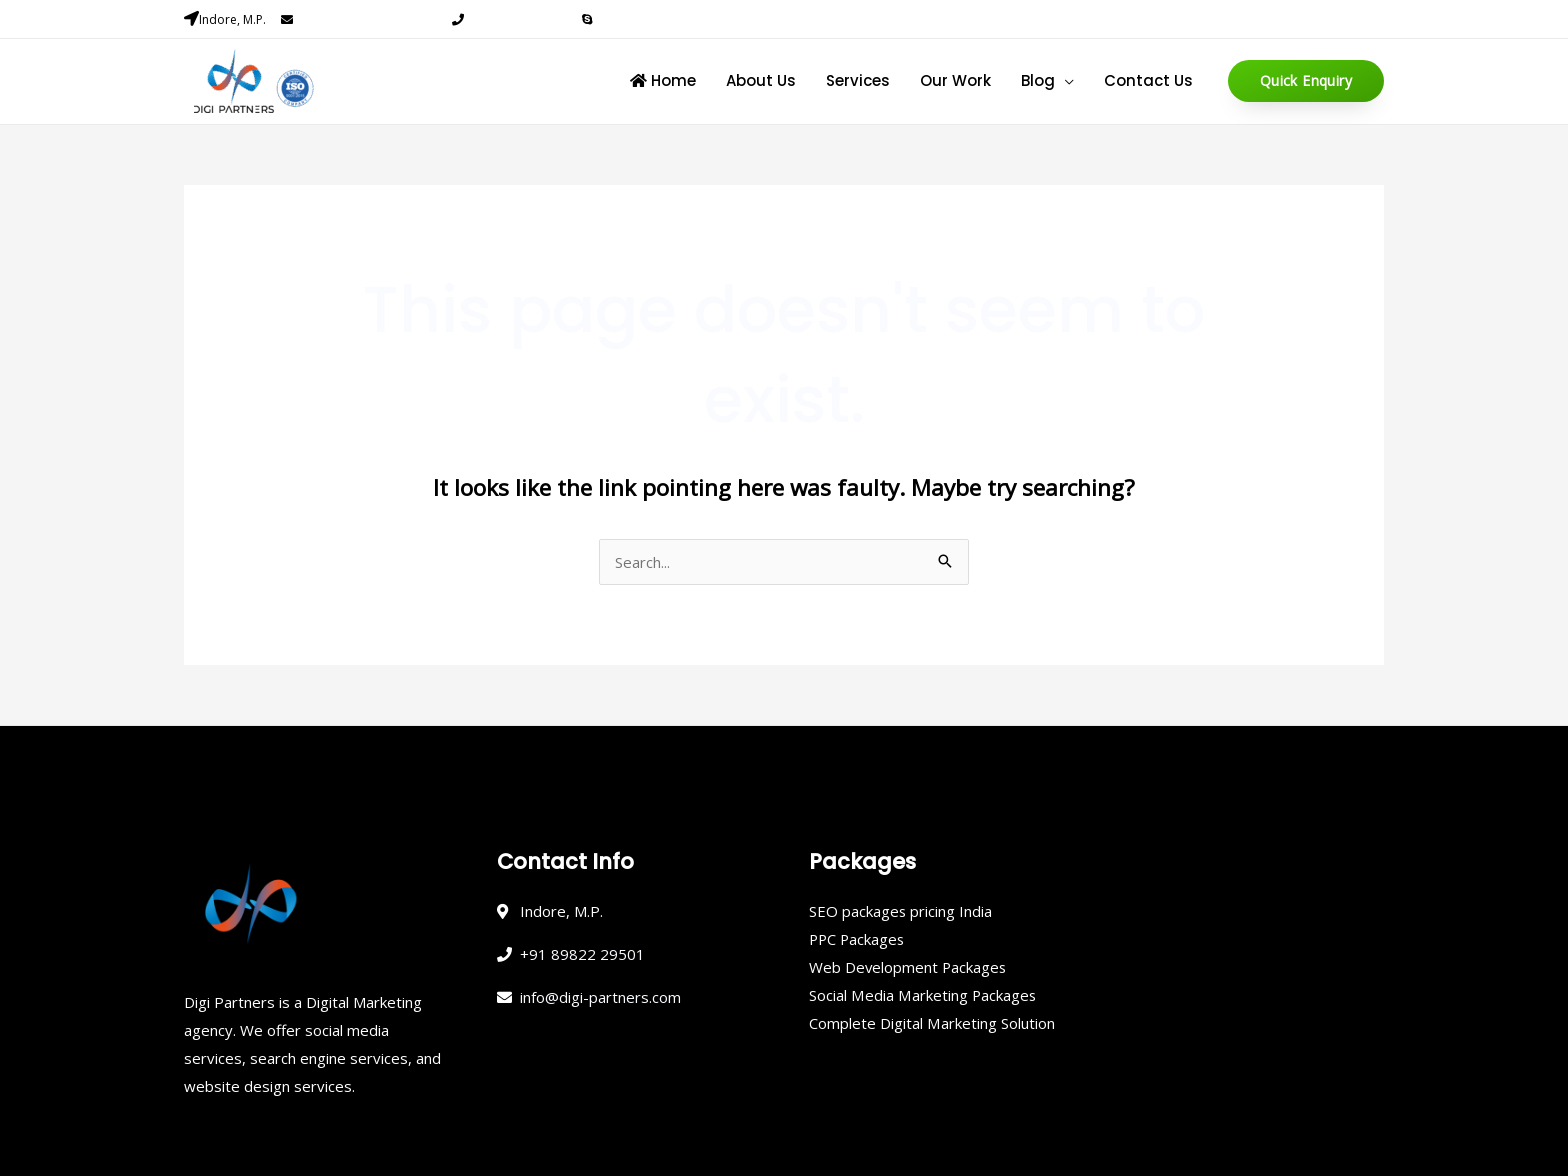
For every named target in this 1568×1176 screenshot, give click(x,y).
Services (858, 80)
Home (663, 80)
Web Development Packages (909, 967)
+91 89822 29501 (515, 19)
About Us (761, 80)
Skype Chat (627, 19)
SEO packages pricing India (901, 911)
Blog (1038, 80)
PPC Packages (858, 939)
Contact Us (1148, 80)
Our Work (955, 80)
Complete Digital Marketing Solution (931, 1023)
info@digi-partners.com (366, 19)
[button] (1306, 81)
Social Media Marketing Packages (922, 995)
